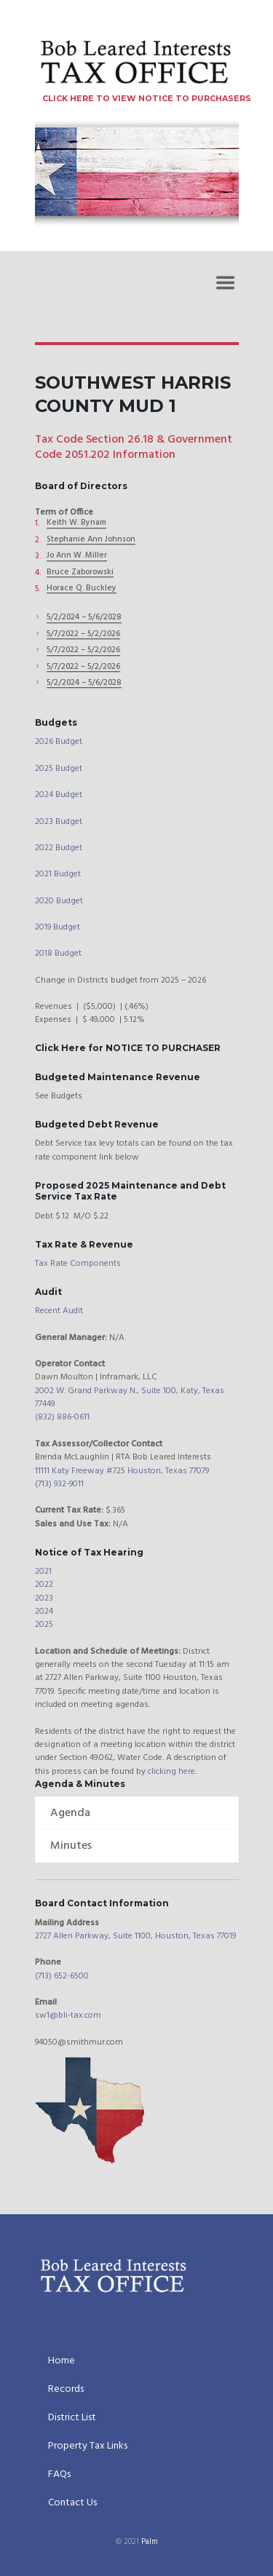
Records (66, 2390)
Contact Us (72, 2504)
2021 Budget (58, 874)
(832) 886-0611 (62, 1417)
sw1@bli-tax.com (68, 2015)
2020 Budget (59, 901)
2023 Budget (58, 822)
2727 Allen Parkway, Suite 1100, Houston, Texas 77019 (135, 1936)
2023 (44, 1598)
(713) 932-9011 (59, 1484)
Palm (149, 2542)
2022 (44, 1584)
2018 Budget (58, 953)
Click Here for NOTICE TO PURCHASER (128, 1047)
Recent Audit (59, 1311)
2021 (43, 1571)
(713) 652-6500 (62, 1976)
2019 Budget (57, 927)
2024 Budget (58, 795)
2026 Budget (58, 741)
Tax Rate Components (78, 1263)
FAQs (59, 2475)
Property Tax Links (87, 2447)
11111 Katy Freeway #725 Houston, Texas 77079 (122, 1471)
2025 (44, 1624)
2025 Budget (58, 768)
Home (61, 2362)
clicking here (171, 1771)
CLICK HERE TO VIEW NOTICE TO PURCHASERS (146, 98)
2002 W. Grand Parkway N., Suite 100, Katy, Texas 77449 (129, 1397)
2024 (44, 1611)
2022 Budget (58, 848)
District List (72, 2418)
